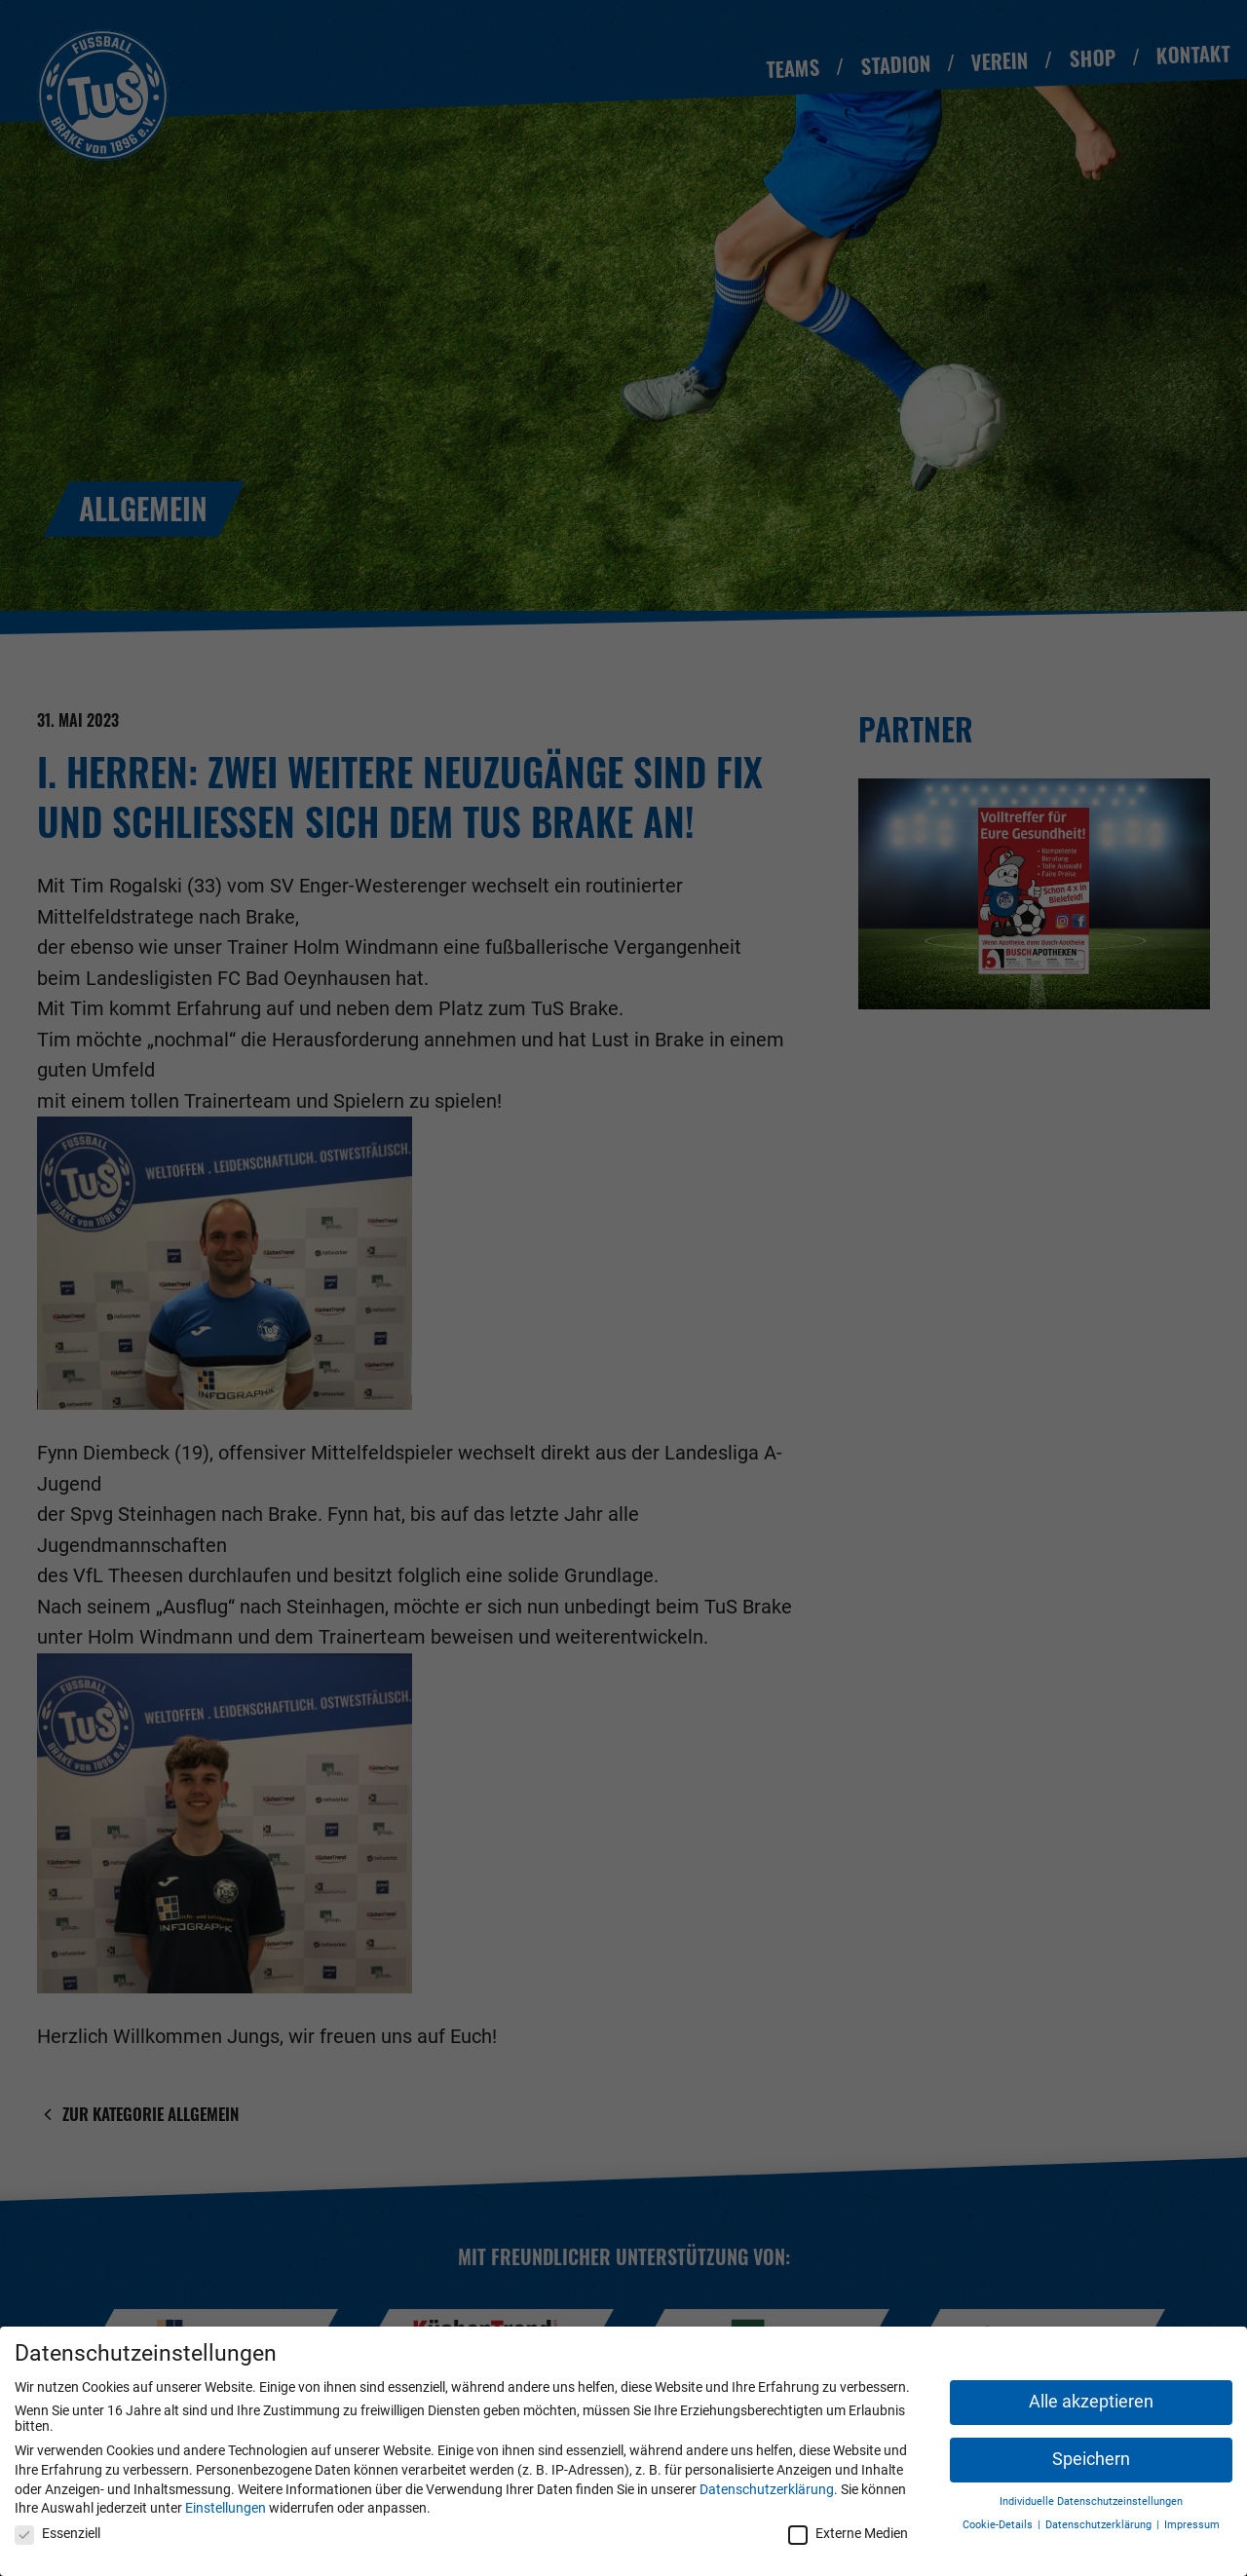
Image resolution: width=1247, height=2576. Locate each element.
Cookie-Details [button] (999, 2525)
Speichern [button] (1091, 2459)
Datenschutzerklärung (766, 2489)
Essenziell (57, 2533)
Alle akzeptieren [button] (1091, 2401)
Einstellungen (225, 2508)
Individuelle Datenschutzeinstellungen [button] (1091, 2501)
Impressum (1192, 2525)
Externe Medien (848, 2533)
